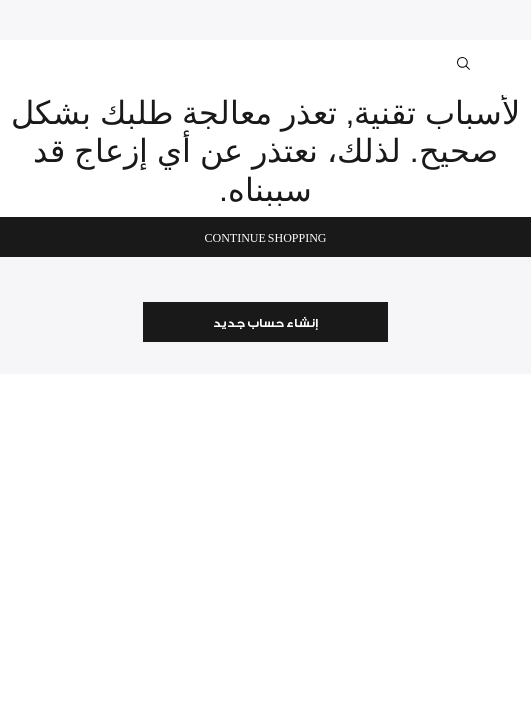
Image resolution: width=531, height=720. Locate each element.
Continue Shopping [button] (265, 238)
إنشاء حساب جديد (265, 323)
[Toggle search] (465, 67)
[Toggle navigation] (503, 63)
